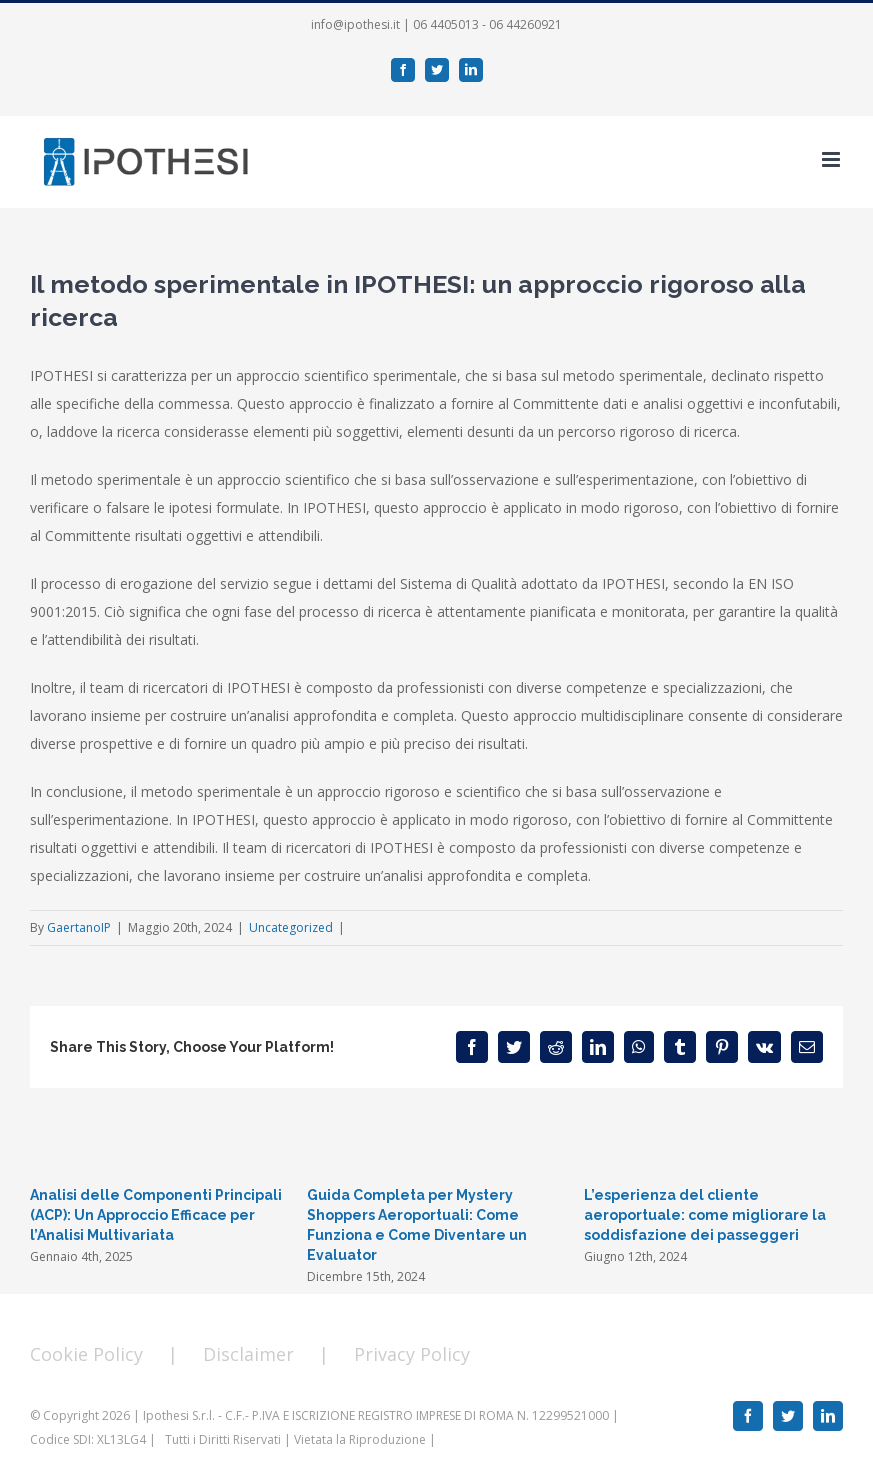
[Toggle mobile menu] (832, 159)
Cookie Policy (86, 1354)
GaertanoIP (79, 927)
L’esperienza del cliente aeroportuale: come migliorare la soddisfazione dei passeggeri (705, 1215)
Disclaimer (248, 1354)
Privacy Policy (412, 1354)
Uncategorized (291, 927)
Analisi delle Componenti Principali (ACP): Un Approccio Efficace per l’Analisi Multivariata (156, 1215)
